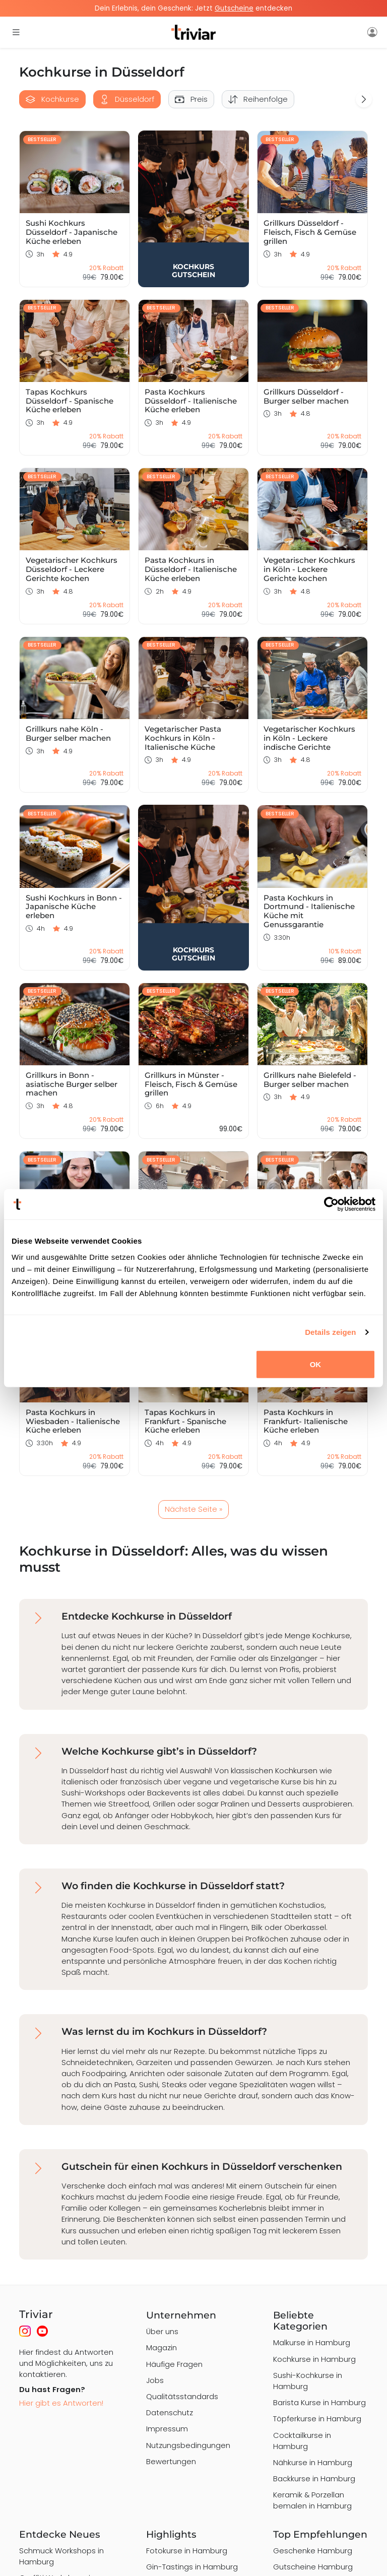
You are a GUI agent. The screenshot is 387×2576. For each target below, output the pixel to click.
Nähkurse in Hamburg (312, 2462)
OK (315, 1364)
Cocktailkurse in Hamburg (302, 2441)
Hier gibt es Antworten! (61, 2403)
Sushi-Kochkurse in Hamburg (307, 2381)
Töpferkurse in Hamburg (317, 2418)
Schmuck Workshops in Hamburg (61, 2556)
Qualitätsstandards (182, 2396)
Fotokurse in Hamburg (186, 2550)
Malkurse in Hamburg (311, 2342)
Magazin (161, 2347)
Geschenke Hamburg (312, 2550)
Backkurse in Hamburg (314, 2478)
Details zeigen (330, 1332)
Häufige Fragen (174, 2364)
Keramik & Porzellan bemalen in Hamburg (312, 2500)
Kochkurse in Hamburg (314, 2359)
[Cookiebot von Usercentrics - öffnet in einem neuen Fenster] (331, 1204)
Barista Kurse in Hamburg (319, 2402)
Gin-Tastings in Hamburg (192, 2566)
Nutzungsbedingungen (188, 2445)
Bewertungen (171, 2461)
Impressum (167, 2428)
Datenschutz (169, 2412)
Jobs (155, 2380)
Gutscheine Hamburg (313, 2566)
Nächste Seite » (193, 1509)
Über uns (162, 2331)
